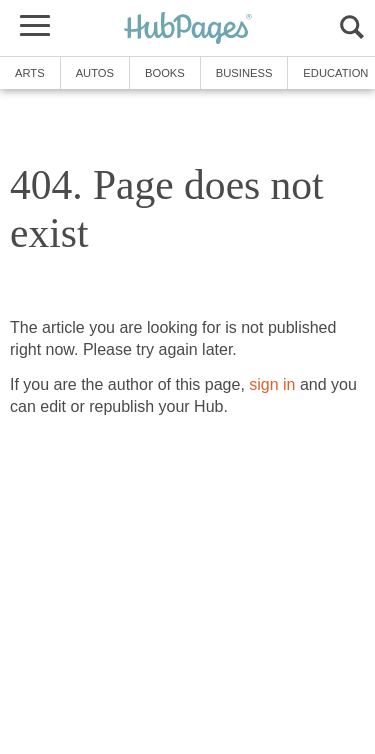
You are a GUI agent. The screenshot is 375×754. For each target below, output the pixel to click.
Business (244, 73)
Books (165, 73)
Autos (95, 73)
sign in (272, 384)
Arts (30, 73)
